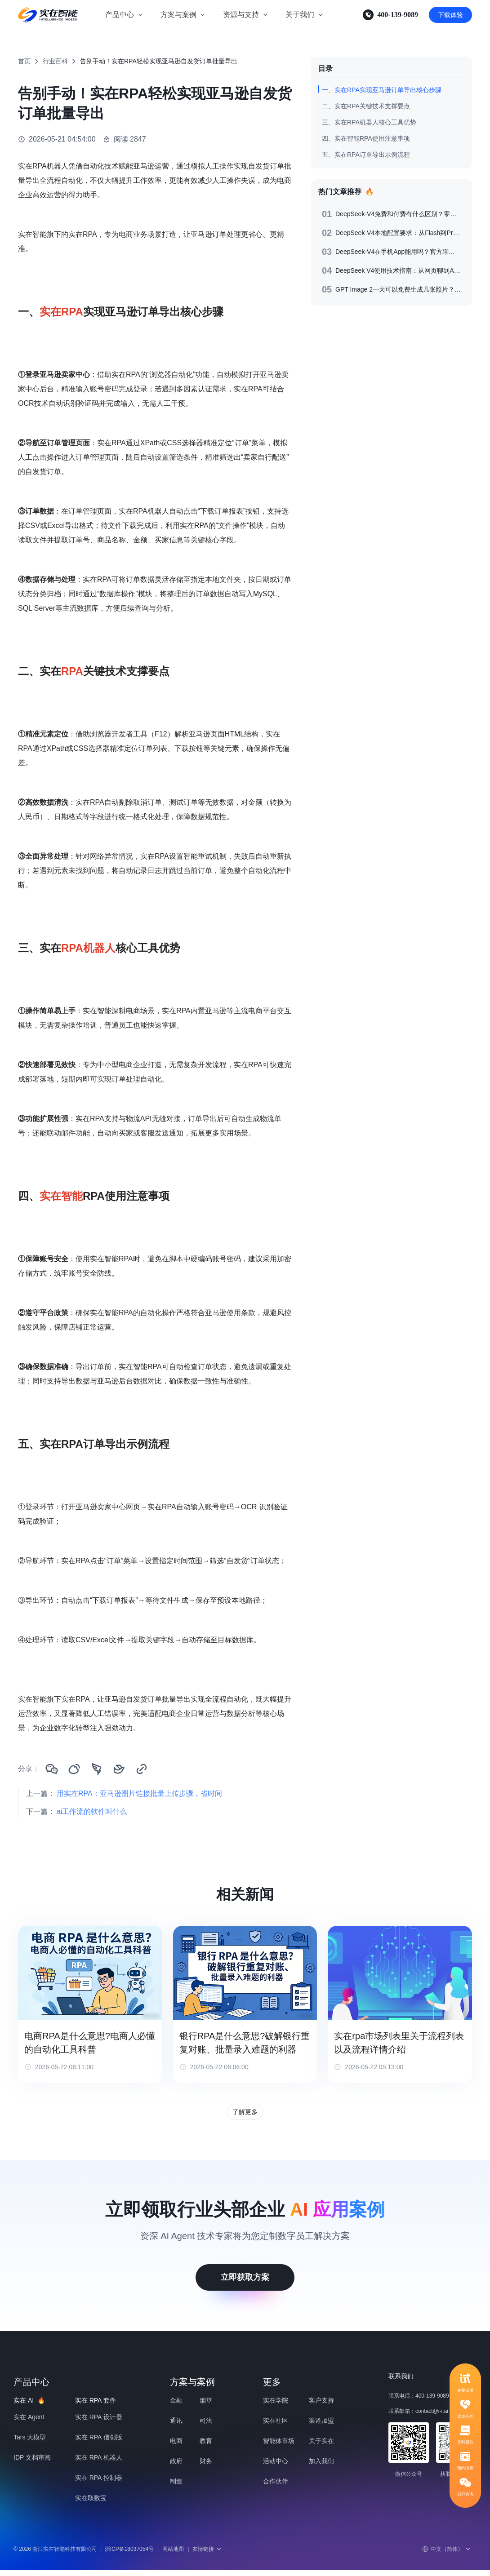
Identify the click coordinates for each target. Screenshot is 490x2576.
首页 (24, 61)
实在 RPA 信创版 (98, 2443)
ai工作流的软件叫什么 (92, 1811)
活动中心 (275, 2466)
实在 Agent (28, 2422)
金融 (176, 2406)
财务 (206, 2466)
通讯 (176, 2426)
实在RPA (61, 312)
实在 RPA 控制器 (98, 2483)
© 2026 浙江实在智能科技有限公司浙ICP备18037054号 (83, 2555)
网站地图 (173, 2555)
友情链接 (207, 2555)
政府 (176, 2466)
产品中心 (119, 14)
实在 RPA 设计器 (98, 2422)
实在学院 (275, 2406)
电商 (176, 2446)
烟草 (206, 2406)
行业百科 (55, 61)
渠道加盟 (321, 2426)
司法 (206, 2426)
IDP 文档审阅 (32, 2463)
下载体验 (450, 14)
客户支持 (321, 2406)
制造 (176, 2487)
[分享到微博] (74, 1769)
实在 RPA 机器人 (98, 2463)
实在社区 (275, 2426)
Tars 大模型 (29, 2443)
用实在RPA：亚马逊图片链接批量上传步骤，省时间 (139, 1793)
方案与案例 (178, 14)
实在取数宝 (91, 2503)
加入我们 (321, 2466)
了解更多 (245, 2115)
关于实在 (321, 2446)
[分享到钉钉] (96, 1769)
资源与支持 (241, 14)
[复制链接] (141, 1769)
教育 (206, 2446)
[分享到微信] (51, 1769)
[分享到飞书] (119, 1769)
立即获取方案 (245, 2283)
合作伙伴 (275, 2487)
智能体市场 (278, 2446)
